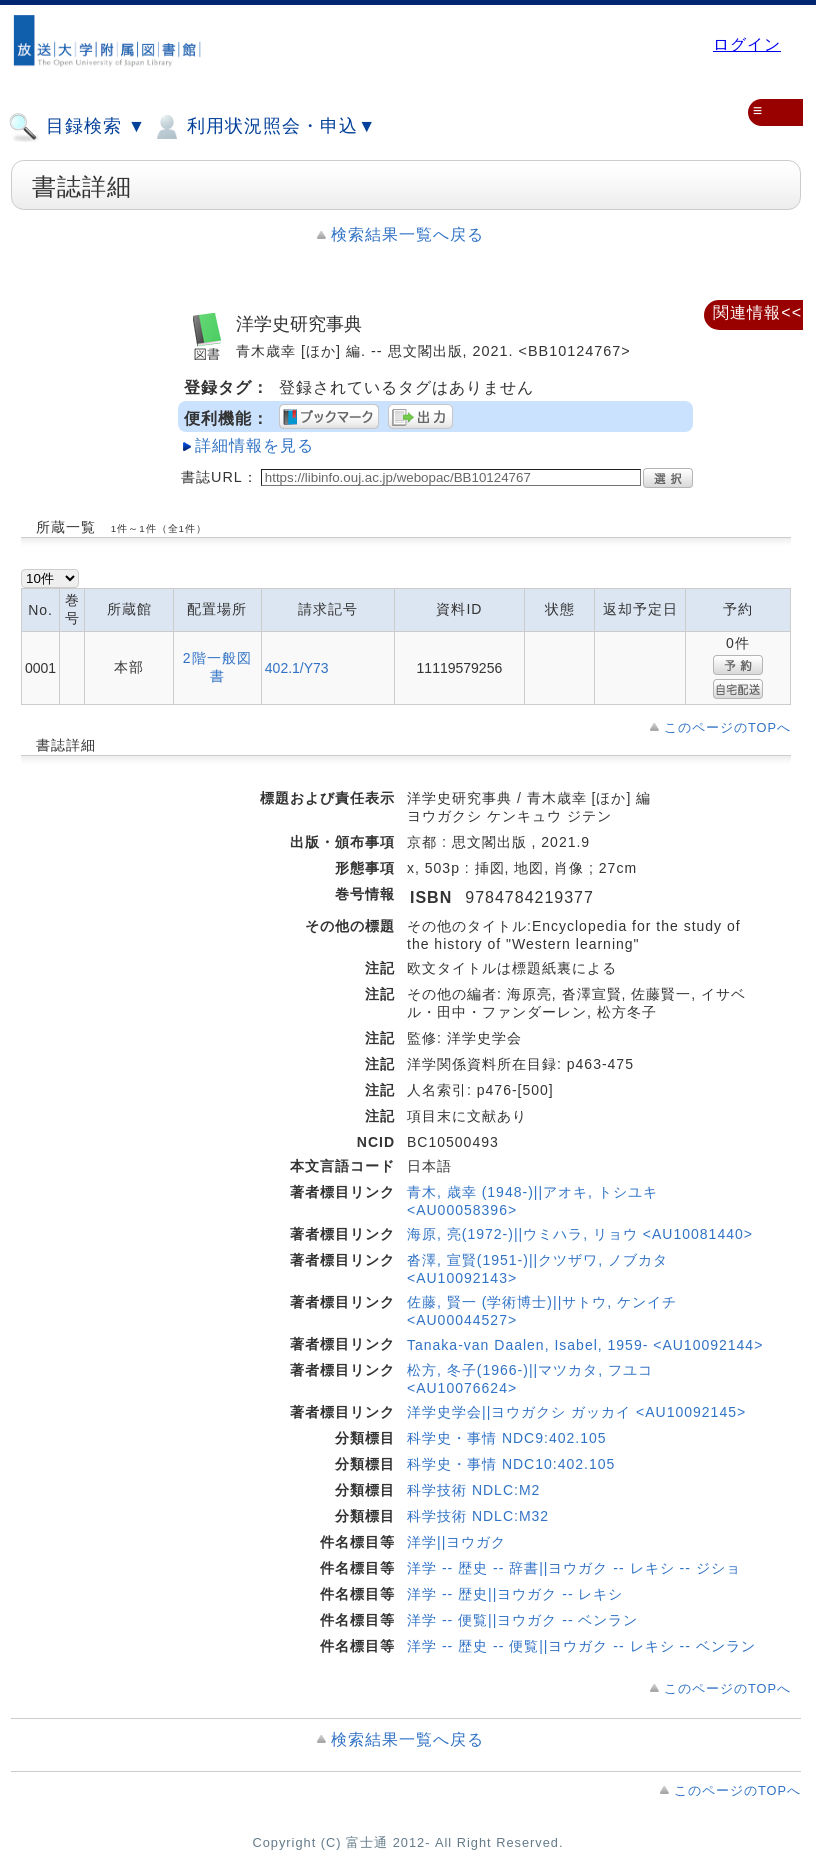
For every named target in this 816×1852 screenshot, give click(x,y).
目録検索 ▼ (77, 127)
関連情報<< (757, 312)
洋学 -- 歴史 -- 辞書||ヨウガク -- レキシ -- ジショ (574, 1568)
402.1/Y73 (297, 668)
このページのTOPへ (727, 727)
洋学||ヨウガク (456, 1542)
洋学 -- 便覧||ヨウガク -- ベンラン (522, 1620)
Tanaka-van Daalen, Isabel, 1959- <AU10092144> (585, 1345)
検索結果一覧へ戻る (407, 234)
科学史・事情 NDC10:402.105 (511, 1464)
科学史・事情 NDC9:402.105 (507, 1438)
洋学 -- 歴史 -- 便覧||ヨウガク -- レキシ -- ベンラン (581, 1646)
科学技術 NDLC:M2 (473, 1490)
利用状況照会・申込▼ (263, 127)
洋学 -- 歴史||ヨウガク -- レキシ (515, 1594)
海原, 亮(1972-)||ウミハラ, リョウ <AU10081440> (580, 1234)
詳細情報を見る (254, 445)
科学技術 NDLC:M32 (478, 1516)
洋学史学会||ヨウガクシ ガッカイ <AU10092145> (576, 1412)
